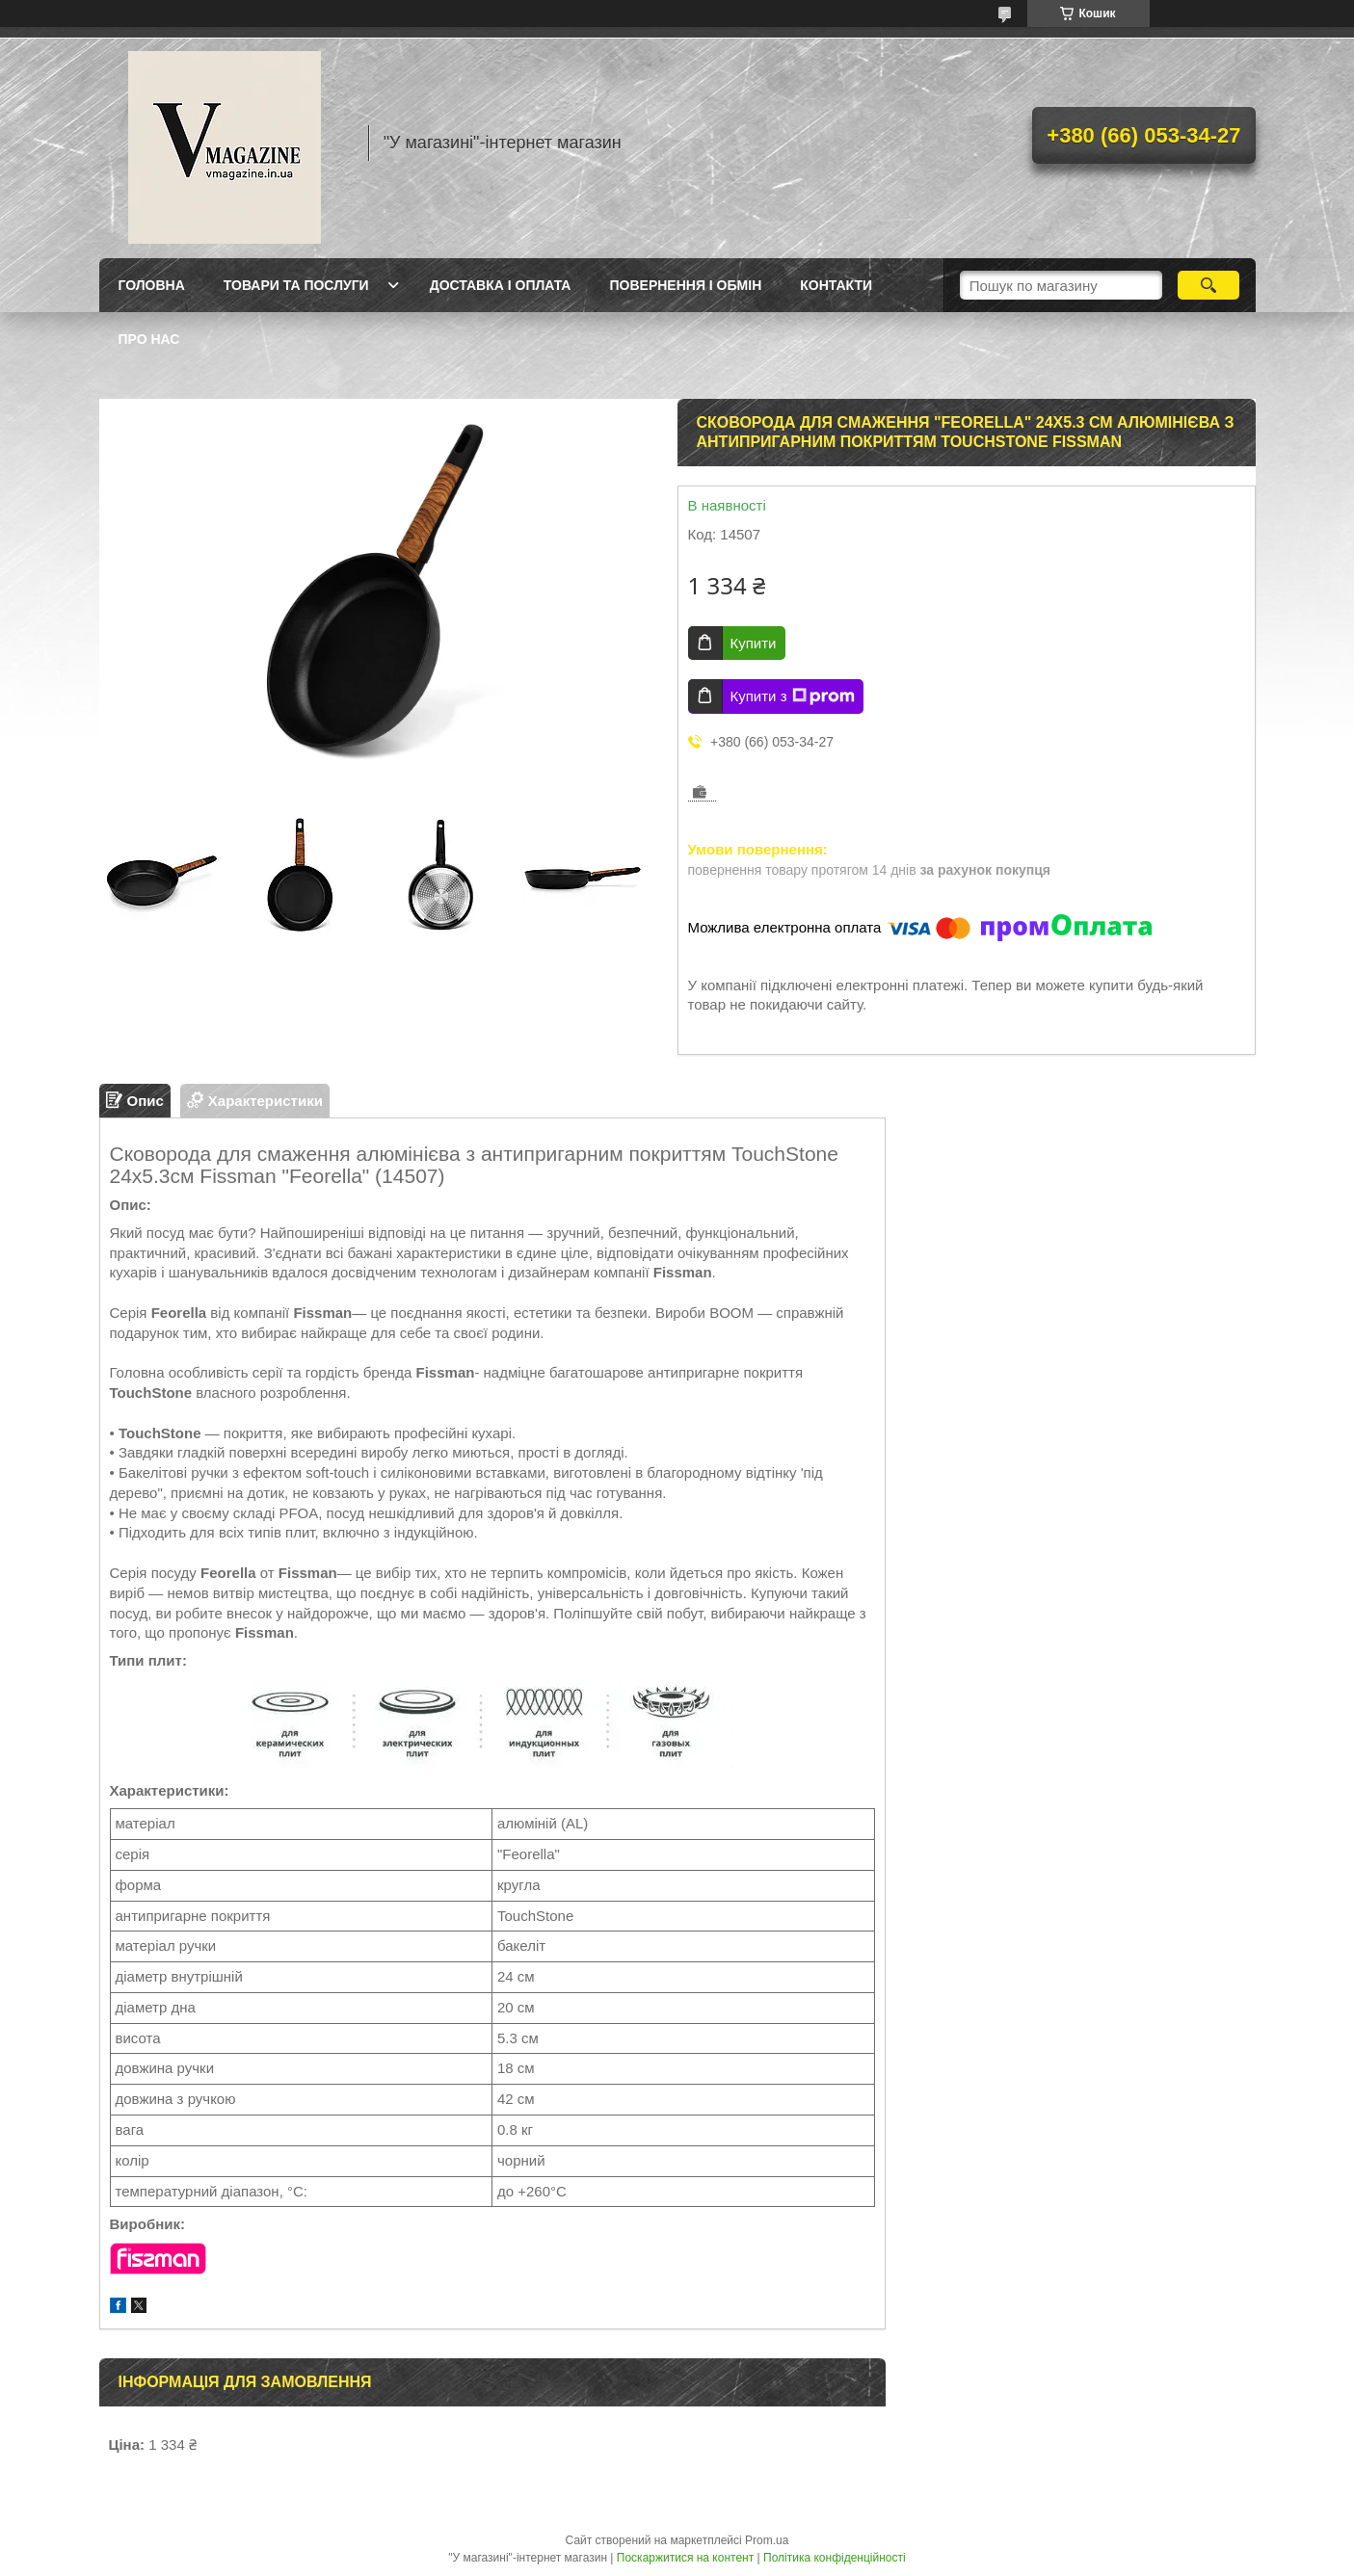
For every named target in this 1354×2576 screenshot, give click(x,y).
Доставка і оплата (500, 285)
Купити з (792, 696)
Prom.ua (766, 2540)
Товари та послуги (296, 285)
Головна (152, 285)
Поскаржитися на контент (685, 2557)
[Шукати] (1209, 285)
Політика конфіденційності (834, 2557)
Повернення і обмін (685, 285)
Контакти (836, 285)
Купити (753, 643)
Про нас (149, 339)
